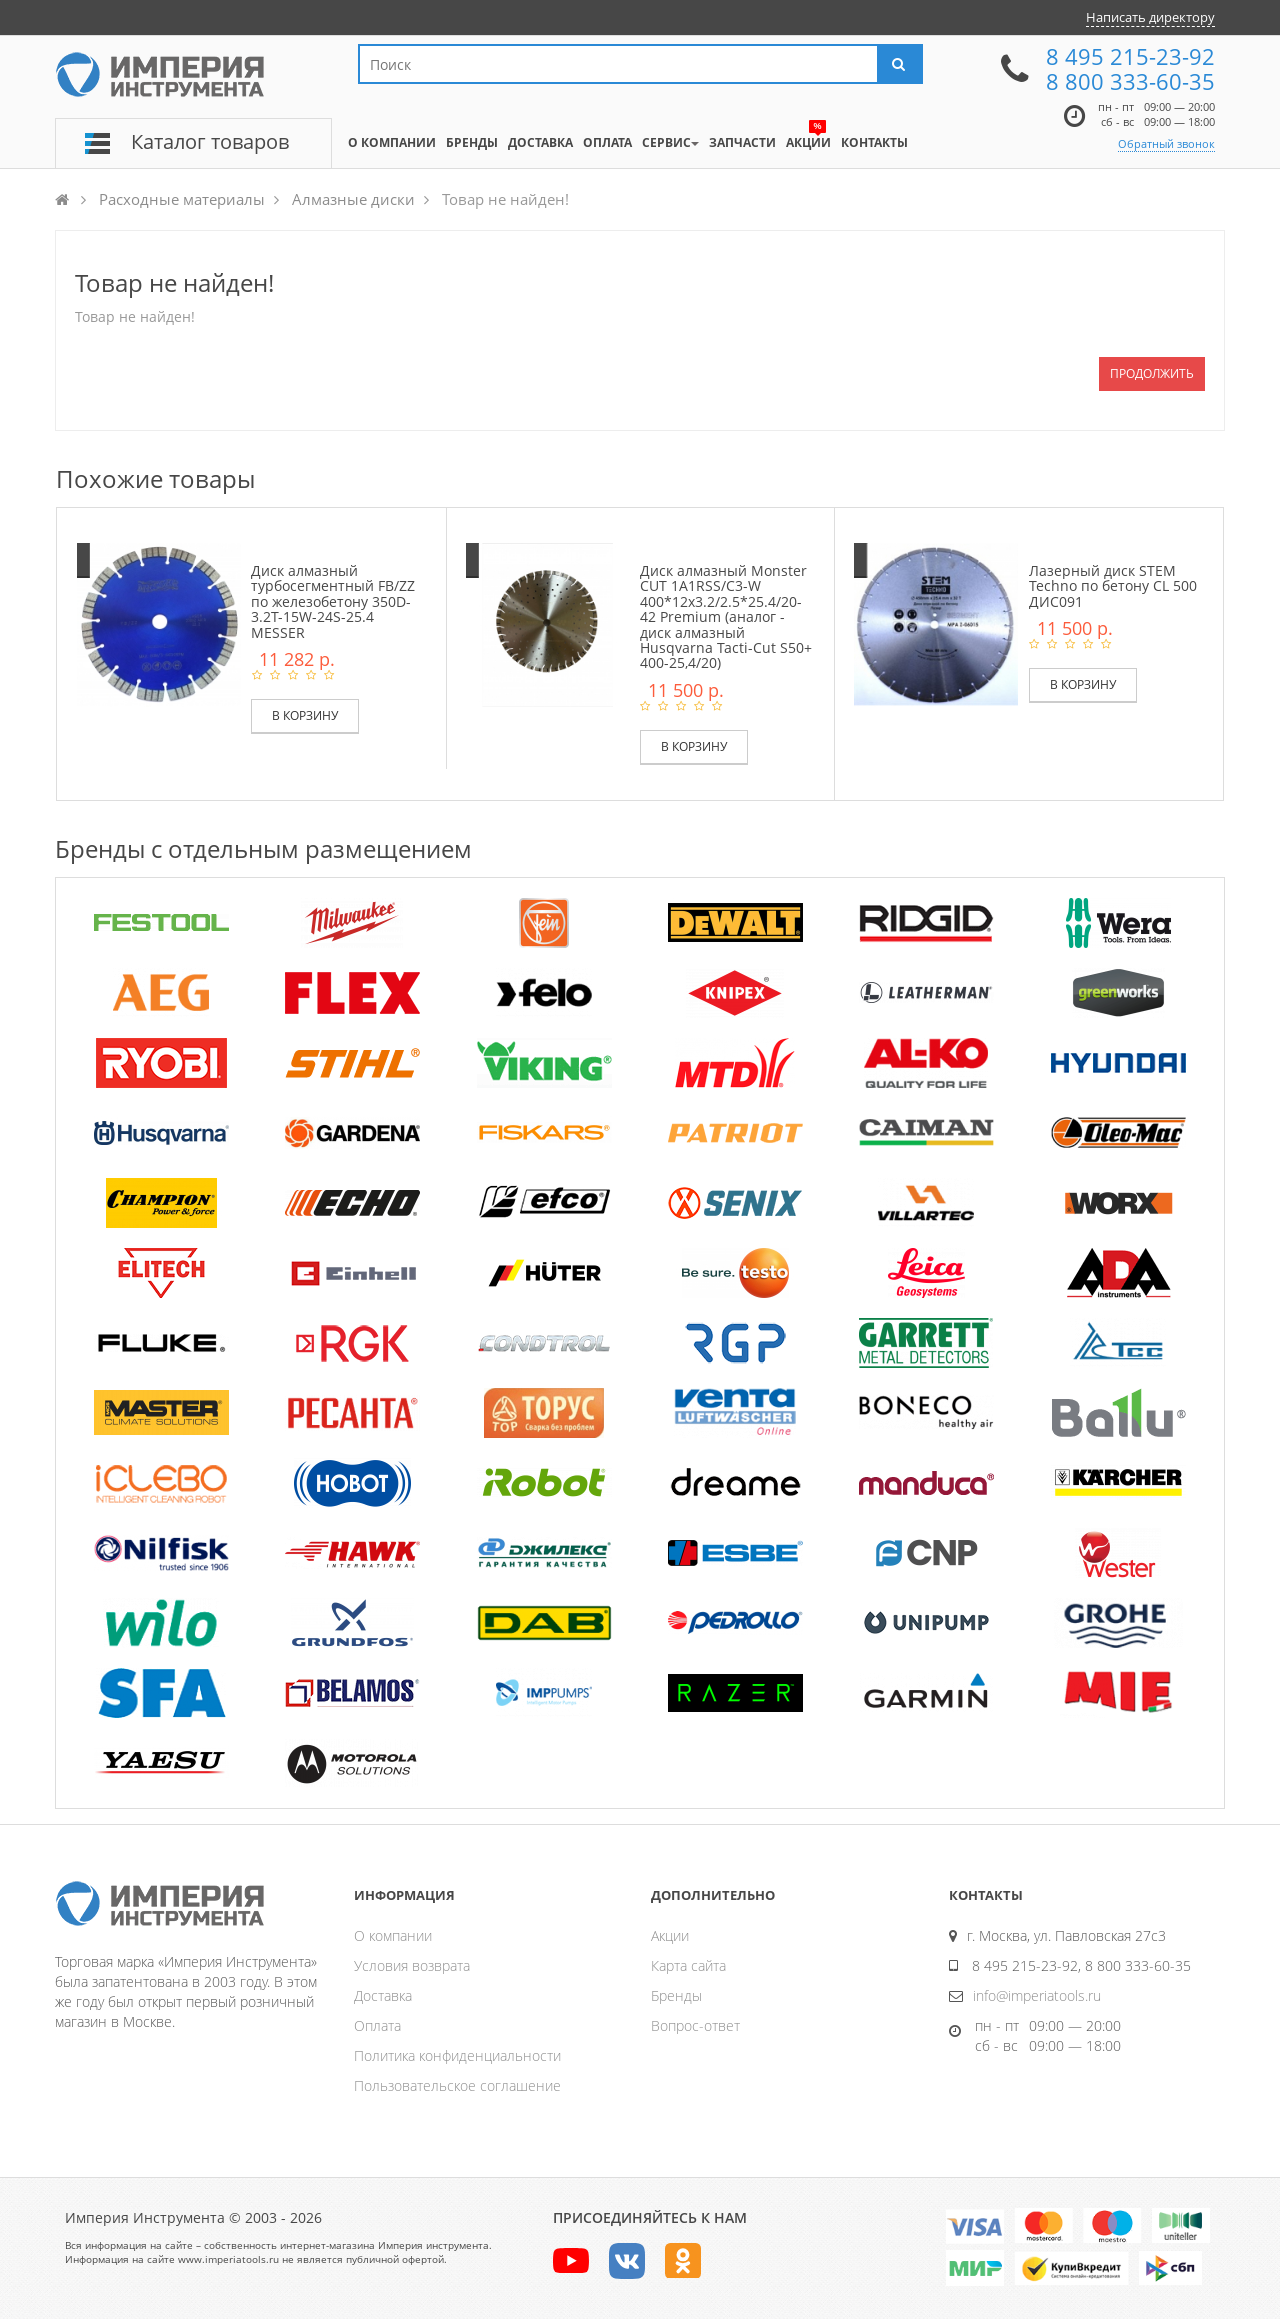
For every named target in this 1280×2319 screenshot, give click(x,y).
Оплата (377, 2025)
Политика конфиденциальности (457, 2055)
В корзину (305, 715)
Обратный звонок (1166, 143)
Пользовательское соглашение (457, 2085)
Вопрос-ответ (695, 2025)
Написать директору (1150, 17)
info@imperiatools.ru (1037, 1995)
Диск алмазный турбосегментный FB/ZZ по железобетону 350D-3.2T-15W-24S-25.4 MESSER (333, 601)
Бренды (676, 1995)
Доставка (383, 1995)
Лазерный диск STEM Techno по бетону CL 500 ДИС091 (1113, 586)
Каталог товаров (210, 141)
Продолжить (1152, 373)
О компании (393, 1935)
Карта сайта (688, 1965)
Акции (670, 1935)
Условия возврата (412, 1965)
